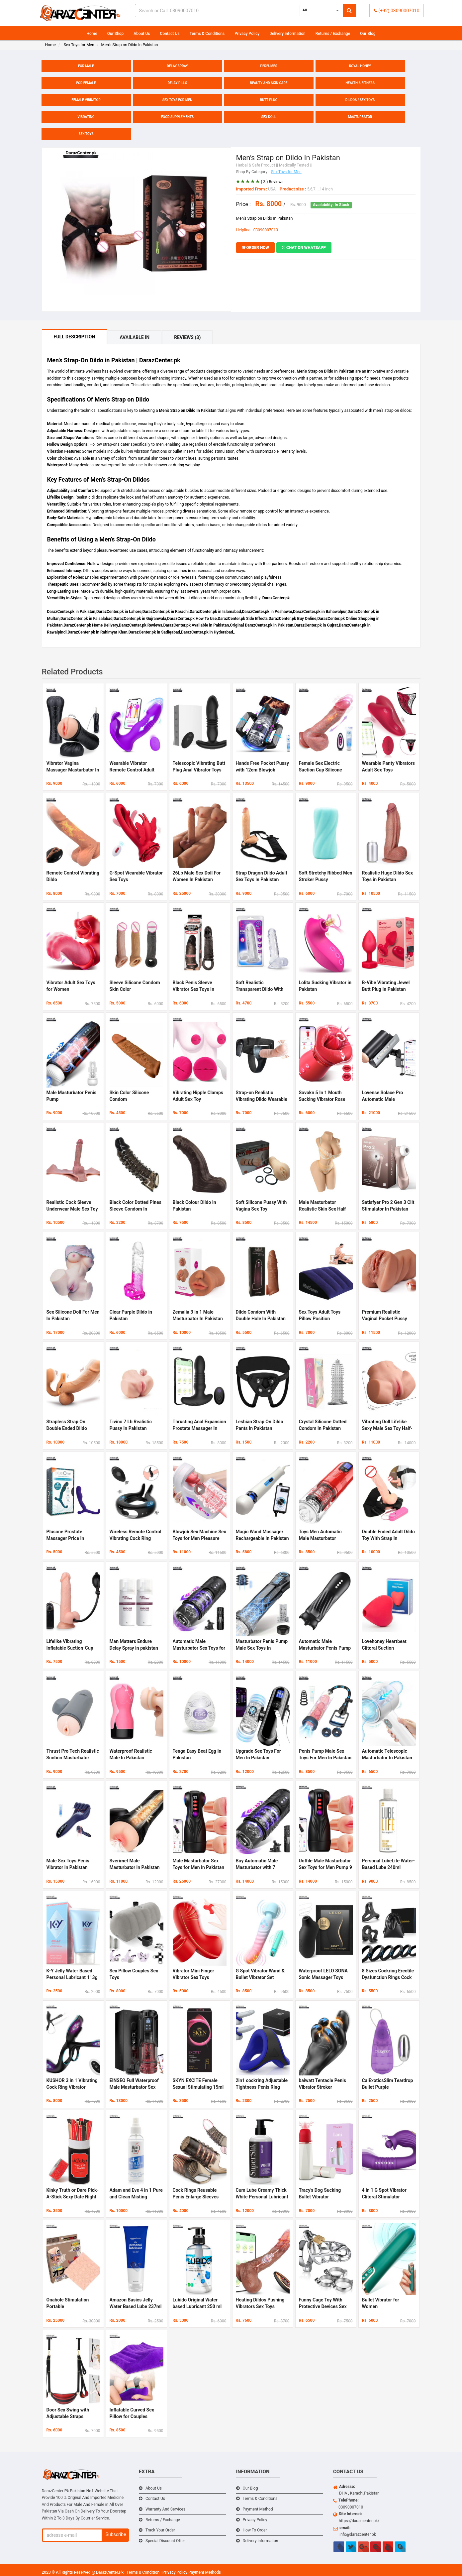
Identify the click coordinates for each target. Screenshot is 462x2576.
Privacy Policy (246, 33)
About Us (142, 33)
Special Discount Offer (165, 2540)
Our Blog (367, 33)
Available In (134, 337)
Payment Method (258, 2509)
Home (92, 33)
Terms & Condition (143, 2572)
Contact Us (170, 33)
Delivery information (287, 33)
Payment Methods (204, 2572)
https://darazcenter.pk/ (359, 2520)
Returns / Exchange (333, 33)
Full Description (74, 336)
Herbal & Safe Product (255, 165)
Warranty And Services (165, 2509)
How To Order (255, 2530)
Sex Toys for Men (286, 172)
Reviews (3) (187, 337)
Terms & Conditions (207, 33)
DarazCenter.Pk (110, 2572)
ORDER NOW (255, 247)
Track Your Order (160, 2530)
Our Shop (115, 33)
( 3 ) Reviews (272, 181)
